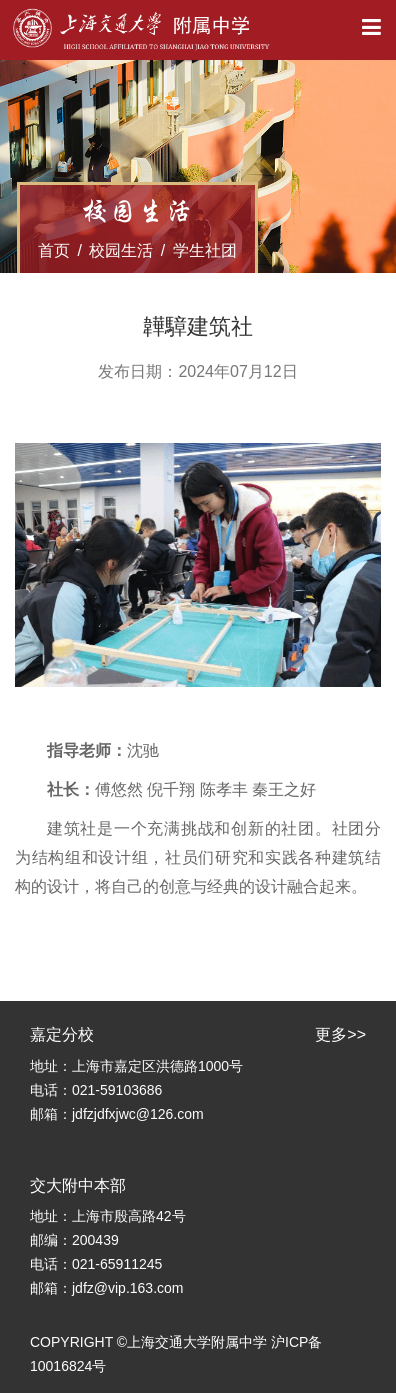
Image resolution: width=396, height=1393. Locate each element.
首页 (54, 250)
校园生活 (121, 250)
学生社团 (205, 250)
